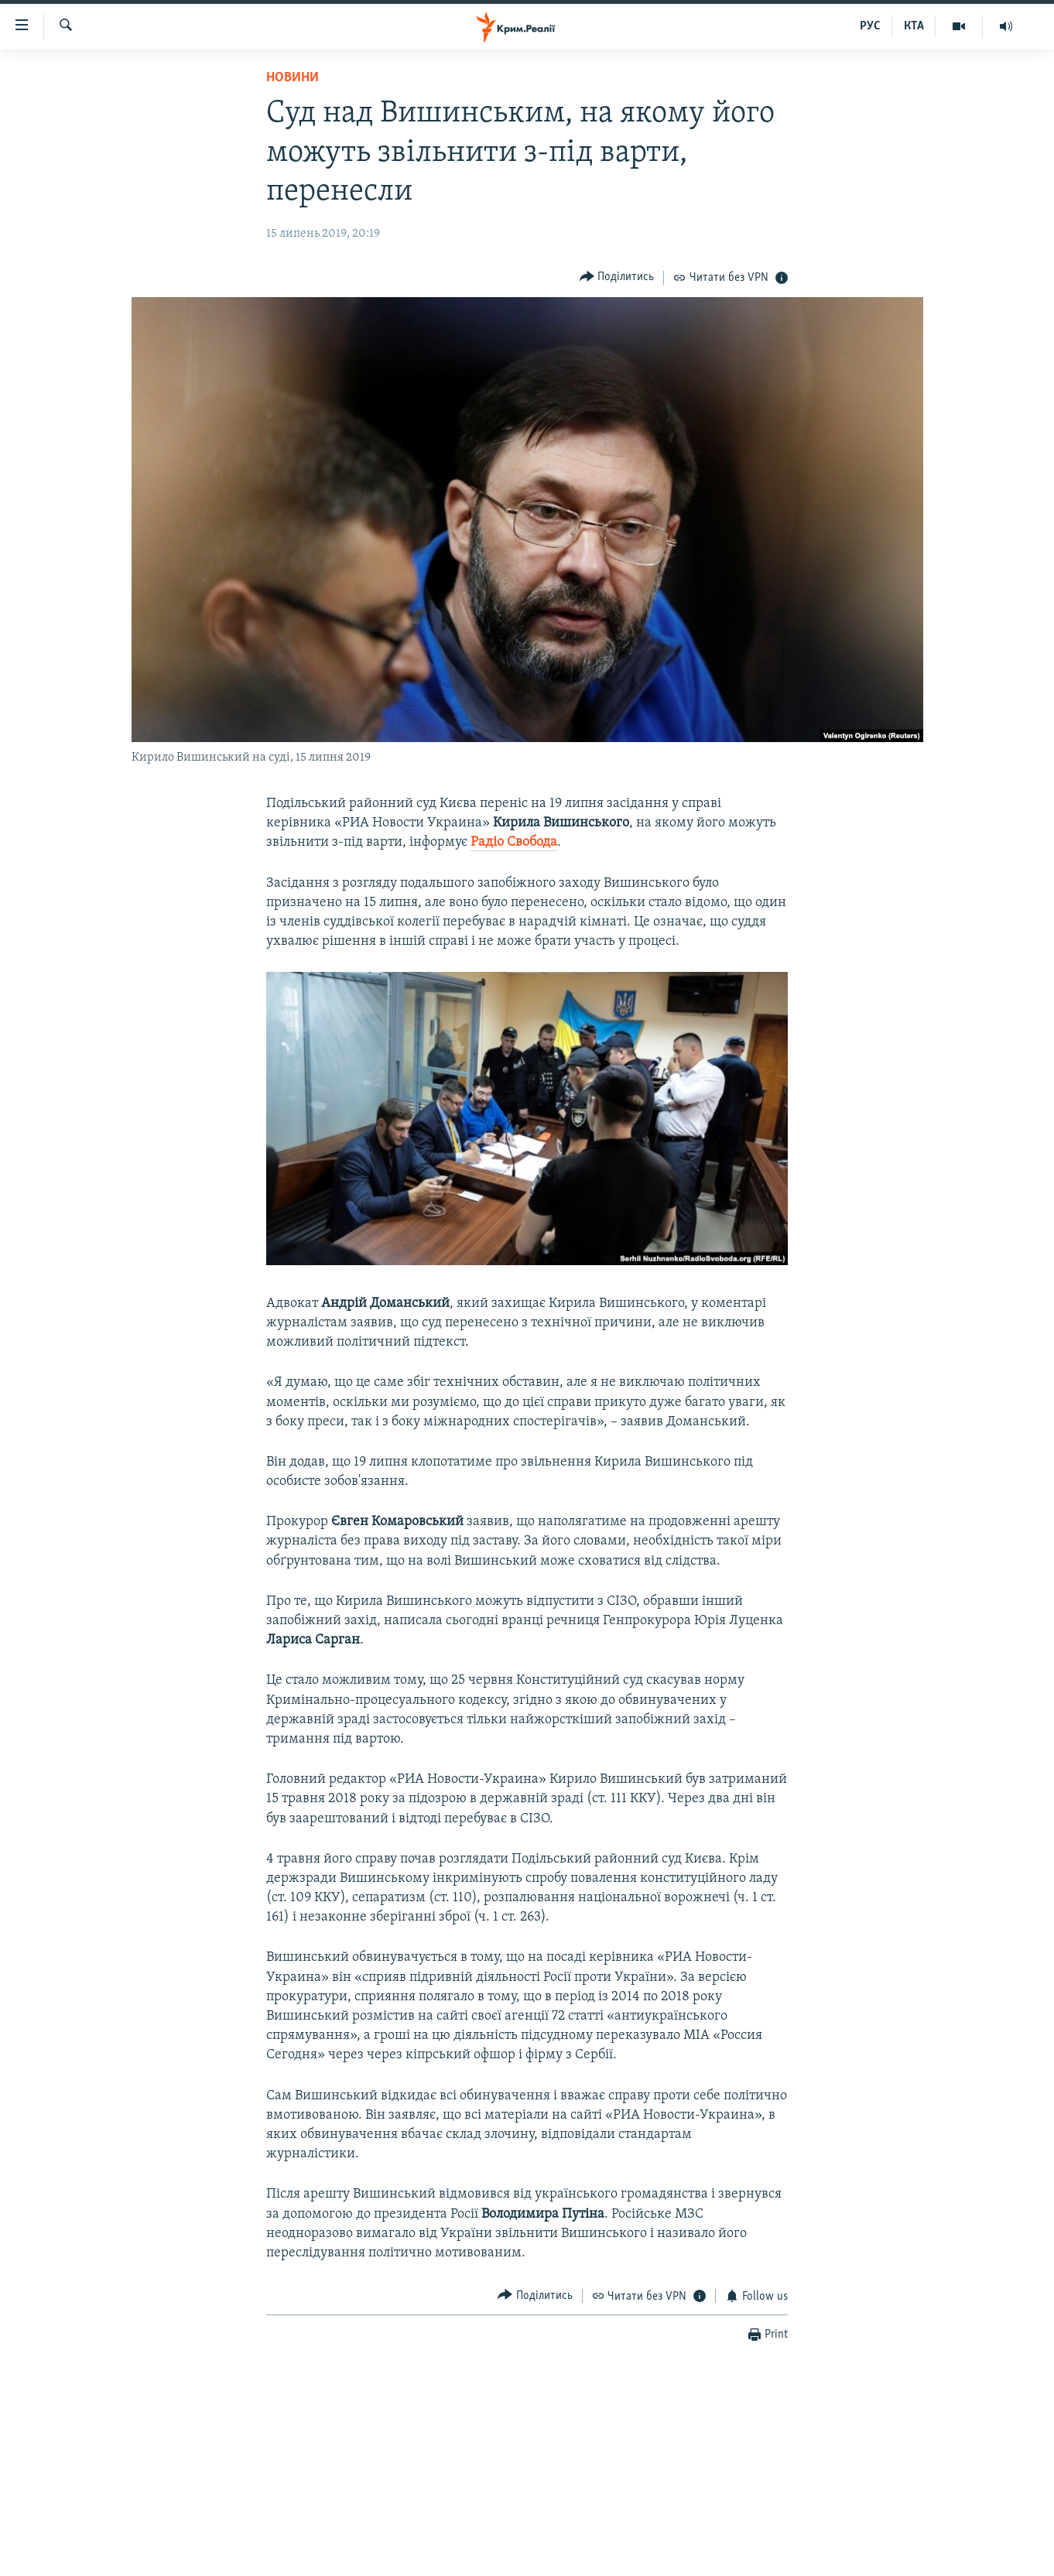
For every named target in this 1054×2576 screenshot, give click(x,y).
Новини (292, 77)
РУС (870, 26)
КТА (914, 26)
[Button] (617, 277)
